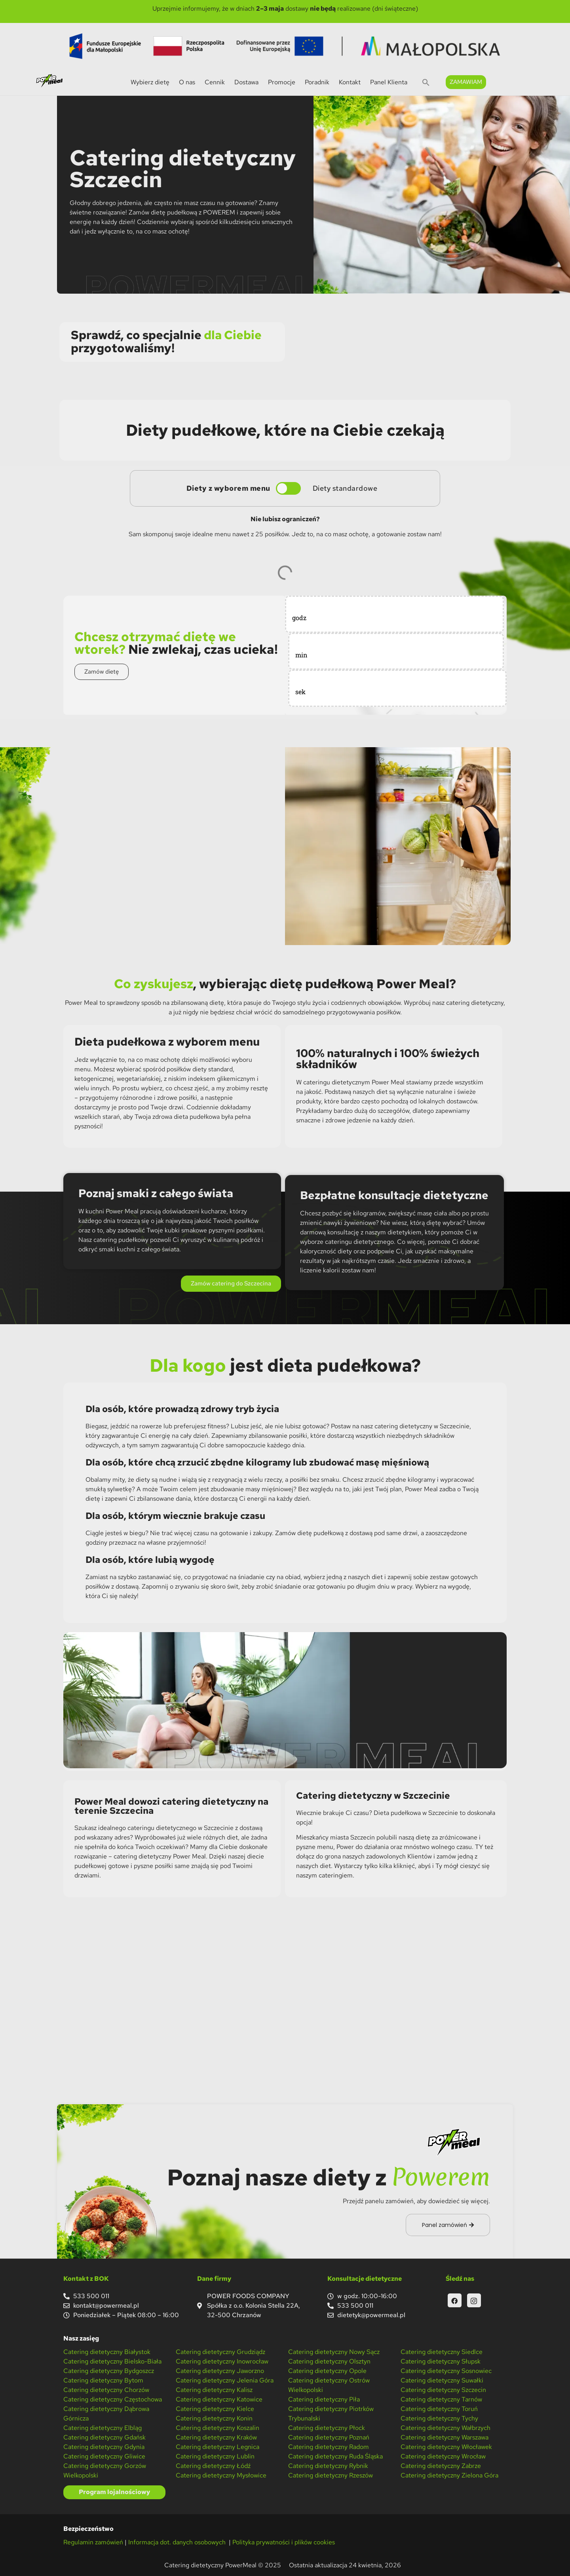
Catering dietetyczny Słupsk (441, 2361)
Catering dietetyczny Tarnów (441, 2399)
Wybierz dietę (150, 82)
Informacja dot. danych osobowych (177, 2542)
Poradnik (317, 82)
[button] (426, 82)
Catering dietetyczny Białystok (106, 2352)
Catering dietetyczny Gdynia (103, 2447)
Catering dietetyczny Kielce (215, 2409)
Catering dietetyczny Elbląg (102, 2428)
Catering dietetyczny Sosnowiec (446, 2371)
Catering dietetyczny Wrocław (443, 2456)
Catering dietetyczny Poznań (328, 2437)
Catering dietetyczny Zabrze (441, 2466)
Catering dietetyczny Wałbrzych (445, 2428)
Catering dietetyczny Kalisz (214, 2390)
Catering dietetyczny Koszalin (217, 2428)
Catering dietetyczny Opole (327, 2371)
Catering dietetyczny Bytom (103, 2380)
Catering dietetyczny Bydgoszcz (108, 2371)
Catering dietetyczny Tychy (439, 2418)
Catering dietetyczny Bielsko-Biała (112, 2361)
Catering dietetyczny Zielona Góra (449, 2475)
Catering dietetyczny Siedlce (442, 2352)
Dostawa (246, 82)
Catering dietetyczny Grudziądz (220, 2352)
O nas (187, 82)
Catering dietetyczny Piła (324, 2399)
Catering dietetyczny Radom (328, 2447)
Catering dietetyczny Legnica (217, 2447)
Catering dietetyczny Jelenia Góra (225, 2380)
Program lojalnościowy (114, 2492)
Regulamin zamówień (93, 2542)
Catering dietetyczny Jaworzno (220, 2371)
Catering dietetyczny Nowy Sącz (334, 2352)
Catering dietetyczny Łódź (213, 2466)
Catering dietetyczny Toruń (439, 2409)
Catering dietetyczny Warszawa (444, 2437)
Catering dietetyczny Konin (214, 2418)
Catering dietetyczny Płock (326, 2428)
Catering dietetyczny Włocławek (446, 2447)
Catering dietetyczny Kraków (216, 2437)
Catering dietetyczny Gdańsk (104, 2437)
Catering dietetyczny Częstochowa (112, 2399)
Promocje (281, 82)
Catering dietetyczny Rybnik (328, 2466)
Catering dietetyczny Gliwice (104, 2456)
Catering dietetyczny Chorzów (106, 2390)
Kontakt (350, 82)
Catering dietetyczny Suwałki (442, 2380)
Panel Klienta (388, 82)
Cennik (215, 82)
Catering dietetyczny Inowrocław (222, 2361)
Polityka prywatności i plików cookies (283, 2542)
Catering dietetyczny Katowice (219, 2399)
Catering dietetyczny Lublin (215, 2456)
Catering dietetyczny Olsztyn (329, 2361)
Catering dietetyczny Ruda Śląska (335, 2456)
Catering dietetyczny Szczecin (443, 2390)
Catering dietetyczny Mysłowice (221, 2475)
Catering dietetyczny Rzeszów (330, 2475)
